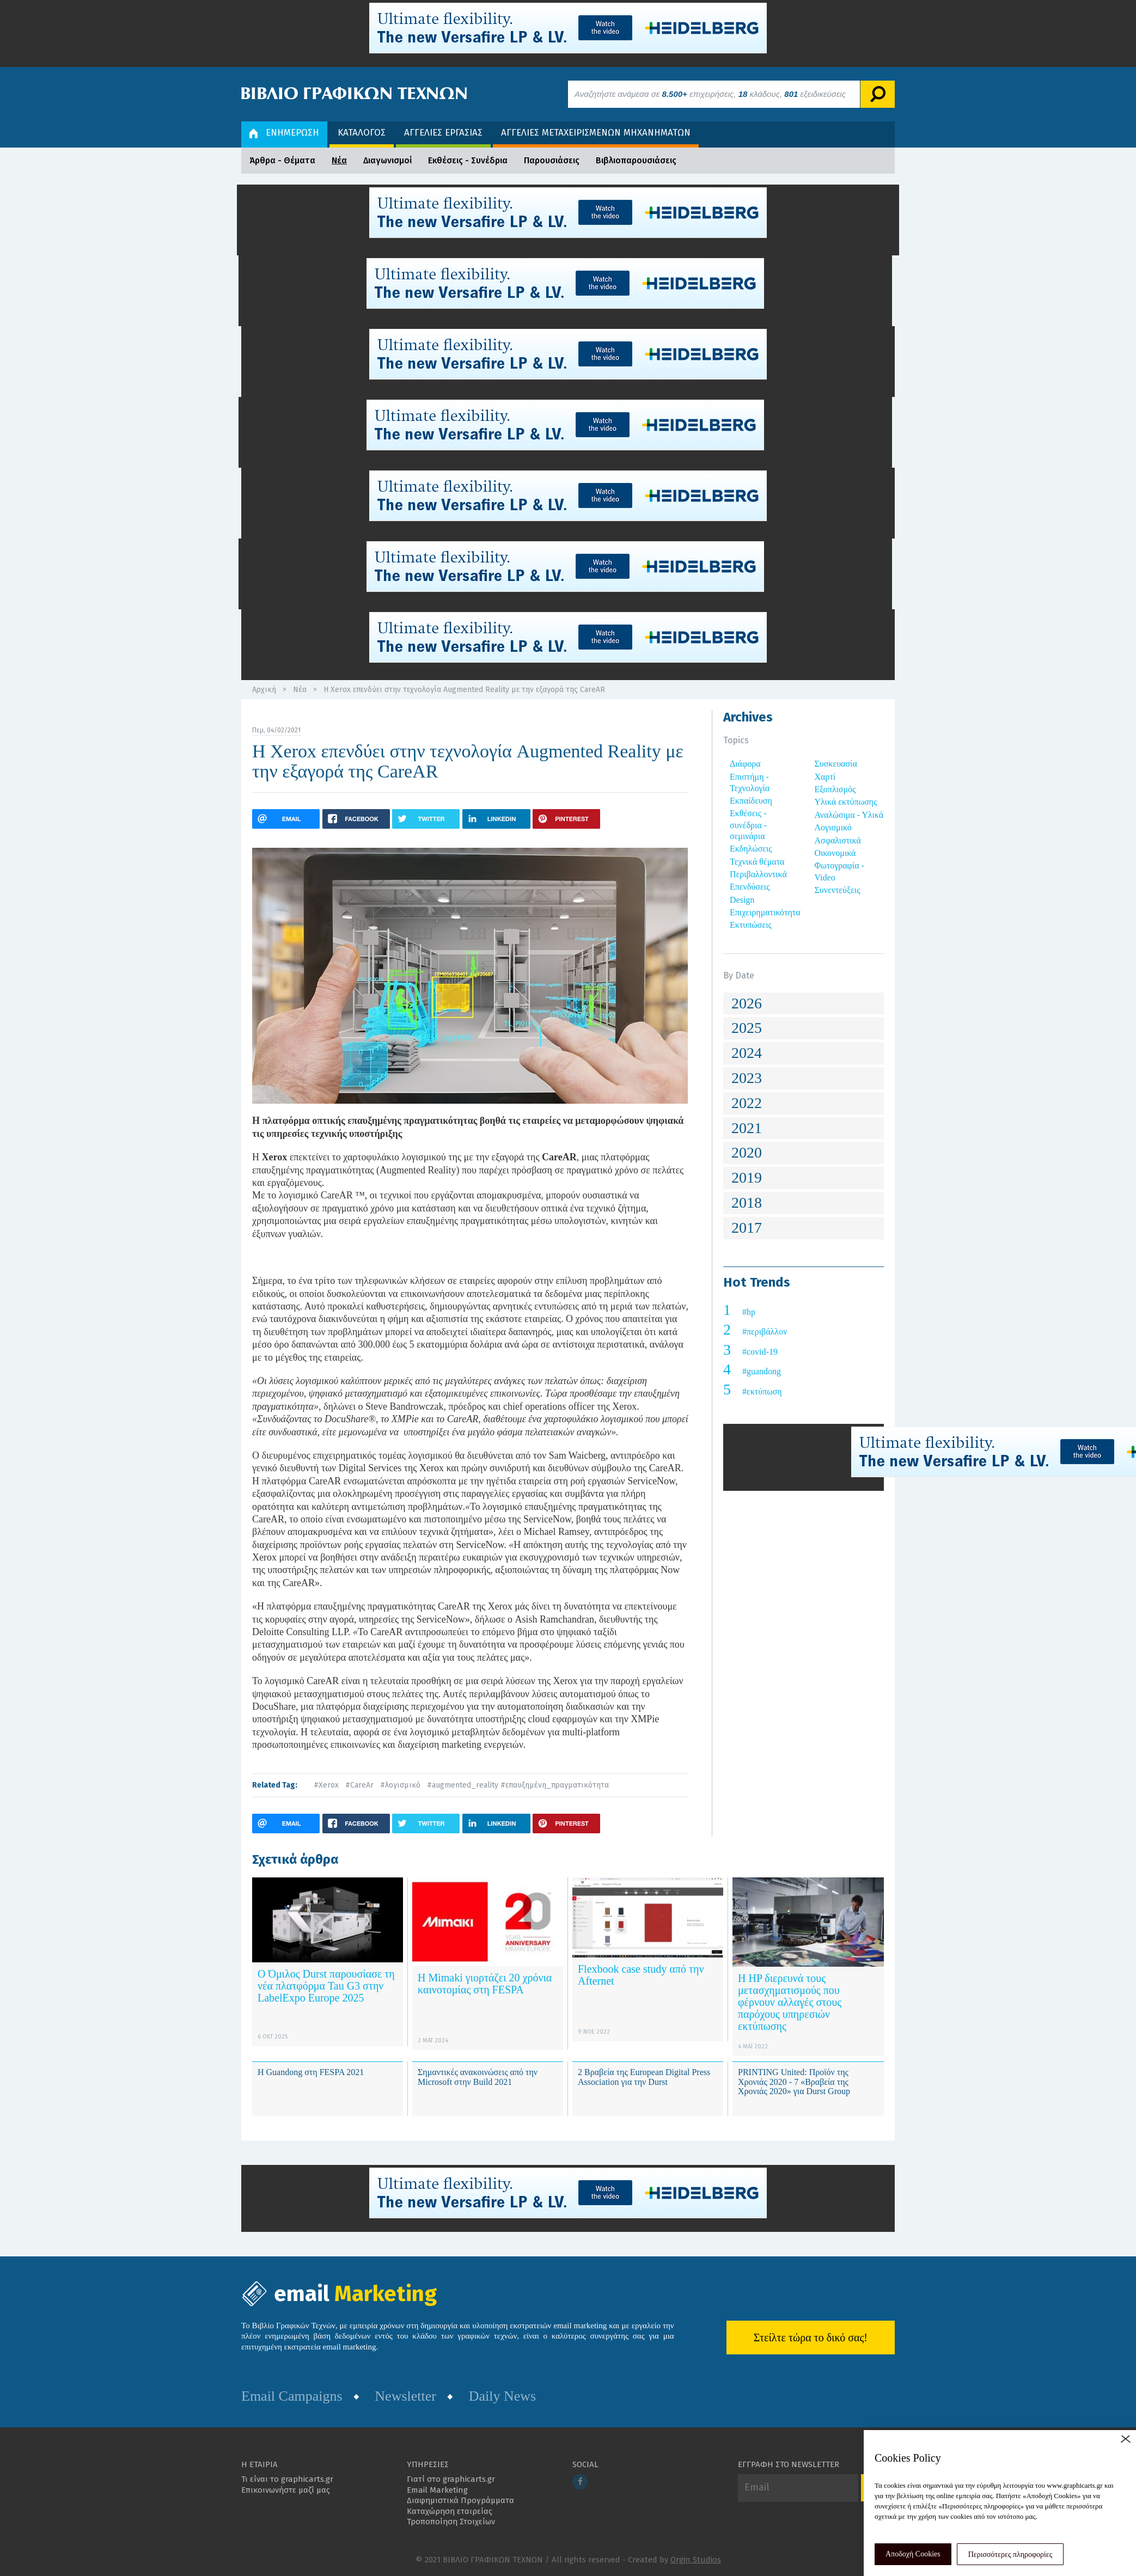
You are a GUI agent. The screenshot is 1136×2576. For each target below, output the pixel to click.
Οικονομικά (835, 853)
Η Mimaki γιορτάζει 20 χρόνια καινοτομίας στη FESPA (485, 1984)
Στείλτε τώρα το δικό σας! (811, 2338)
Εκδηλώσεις (751, 848)
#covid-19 (760, 1351)
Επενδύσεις (749, 886)
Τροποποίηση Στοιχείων (451, 2521)
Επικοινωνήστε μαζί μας (285, 2490)
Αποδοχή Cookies (912, 2554)
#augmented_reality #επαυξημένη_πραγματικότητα (518, 1785)
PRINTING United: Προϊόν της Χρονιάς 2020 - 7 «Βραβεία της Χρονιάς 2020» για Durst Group (794, 2081)
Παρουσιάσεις (551, 160)
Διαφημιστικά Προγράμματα (460, 2500)
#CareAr (359, 1785)
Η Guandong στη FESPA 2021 (311, 2072)
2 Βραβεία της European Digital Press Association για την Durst (644, 2077)
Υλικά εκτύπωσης (846, 801)
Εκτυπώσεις (751, 924)
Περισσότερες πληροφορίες (1010, 2554)
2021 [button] (746, 1127)
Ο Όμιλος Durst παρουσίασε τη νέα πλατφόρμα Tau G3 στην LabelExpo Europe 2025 (326, 1986)
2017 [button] (746, 1227)
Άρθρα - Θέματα (282, 160)
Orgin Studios (695, 2560)
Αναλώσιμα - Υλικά (849, 814)
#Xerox (326, 1785)
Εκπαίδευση (751, 800)
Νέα (339, 160)
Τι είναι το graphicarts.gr (287, 2479)
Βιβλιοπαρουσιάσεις (636, 160)
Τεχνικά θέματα (757, 861)
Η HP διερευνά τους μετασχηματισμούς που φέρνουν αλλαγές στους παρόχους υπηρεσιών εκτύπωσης (789, 2002)
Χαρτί (825, 776)
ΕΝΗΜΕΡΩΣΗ (284, 132)
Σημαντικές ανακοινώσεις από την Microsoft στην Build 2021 (478, 2077)
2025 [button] (746, 1027)
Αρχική (264, 689)
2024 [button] (746, 1052)
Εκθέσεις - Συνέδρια (468, 160)
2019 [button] (746, 1177)
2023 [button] (746, 1077)
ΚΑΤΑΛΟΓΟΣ (362, 132)
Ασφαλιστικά (838, 840)
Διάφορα (745, 763)
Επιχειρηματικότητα (765, 912)
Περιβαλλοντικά (758, 874)
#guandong (761, 1371)
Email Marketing (437, 2490)
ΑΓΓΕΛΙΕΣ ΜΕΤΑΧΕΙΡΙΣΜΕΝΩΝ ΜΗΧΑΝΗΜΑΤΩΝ (596, 132)
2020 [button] (746, 1152)
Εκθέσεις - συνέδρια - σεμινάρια (748, 825)
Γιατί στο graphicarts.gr (451, 2479)
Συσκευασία (836, 763)
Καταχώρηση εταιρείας (449, 2511)
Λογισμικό (833, 827)
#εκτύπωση (762, 1391)
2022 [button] (746, 1102)
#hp (748, 1312)
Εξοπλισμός (835, 789)
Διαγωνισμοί (387, 160)
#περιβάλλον (764, 1331)
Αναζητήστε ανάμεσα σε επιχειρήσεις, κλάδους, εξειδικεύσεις (710, 94)
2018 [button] (746, 1202)
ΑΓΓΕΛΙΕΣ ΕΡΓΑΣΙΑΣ (443, 132)
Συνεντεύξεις (837, 890)
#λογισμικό (400, 1785)
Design (742, 899)
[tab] (803, 1004)
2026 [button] (746, 1003)
